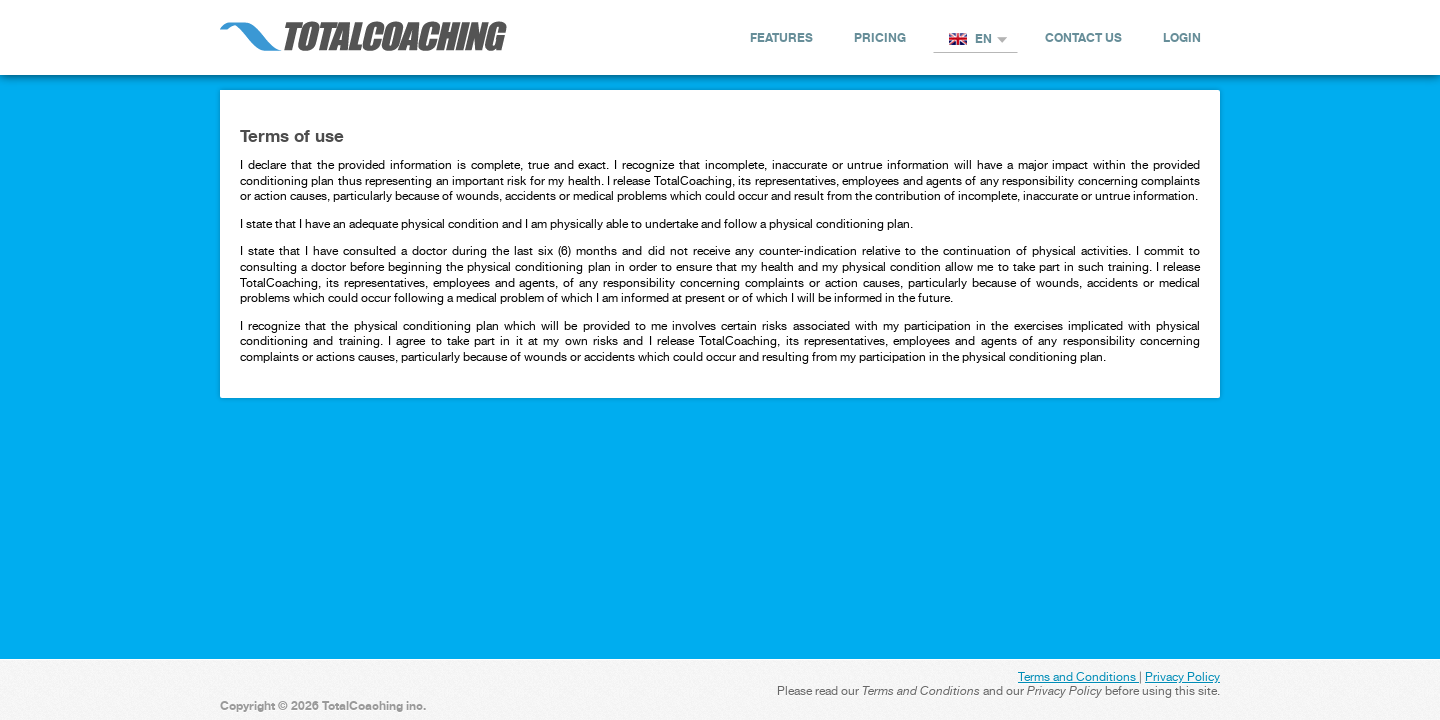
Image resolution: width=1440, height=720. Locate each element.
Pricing (880, 37)
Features (781, 37)
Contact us (1083, 37)
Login (1182, 37)
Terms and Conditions (1078, 677)
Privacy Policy (1182, 677)
